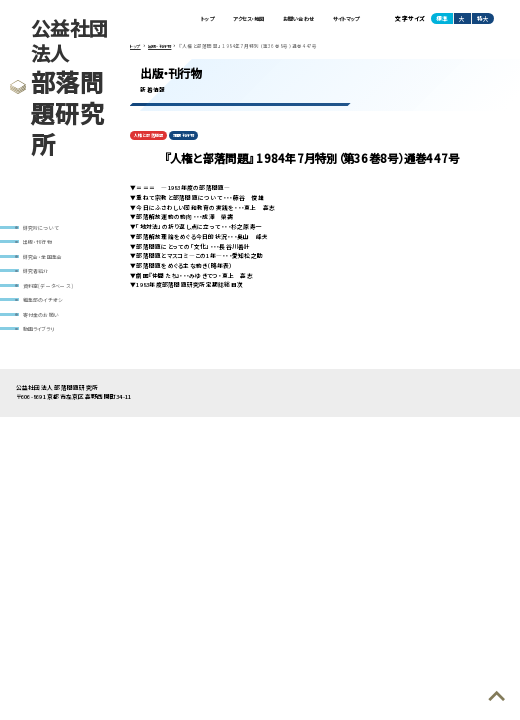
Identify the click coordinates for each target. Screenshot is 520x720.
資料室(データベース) (48, 292)
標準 (442, 19)
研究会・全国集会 (42, 260)
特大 (483, 19)
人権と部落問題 (152, 137)
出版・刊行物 (37, 244)
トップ (179, 19)
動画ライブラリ (39, 340)
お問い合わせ (286, 19)
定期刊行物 (194, 137)
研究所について (41, 228)
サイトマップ (342, 19)
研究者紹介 (36, 276)
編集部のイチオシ (43, 308)
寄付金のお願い (41, 324)
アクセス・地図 (227, 19)
